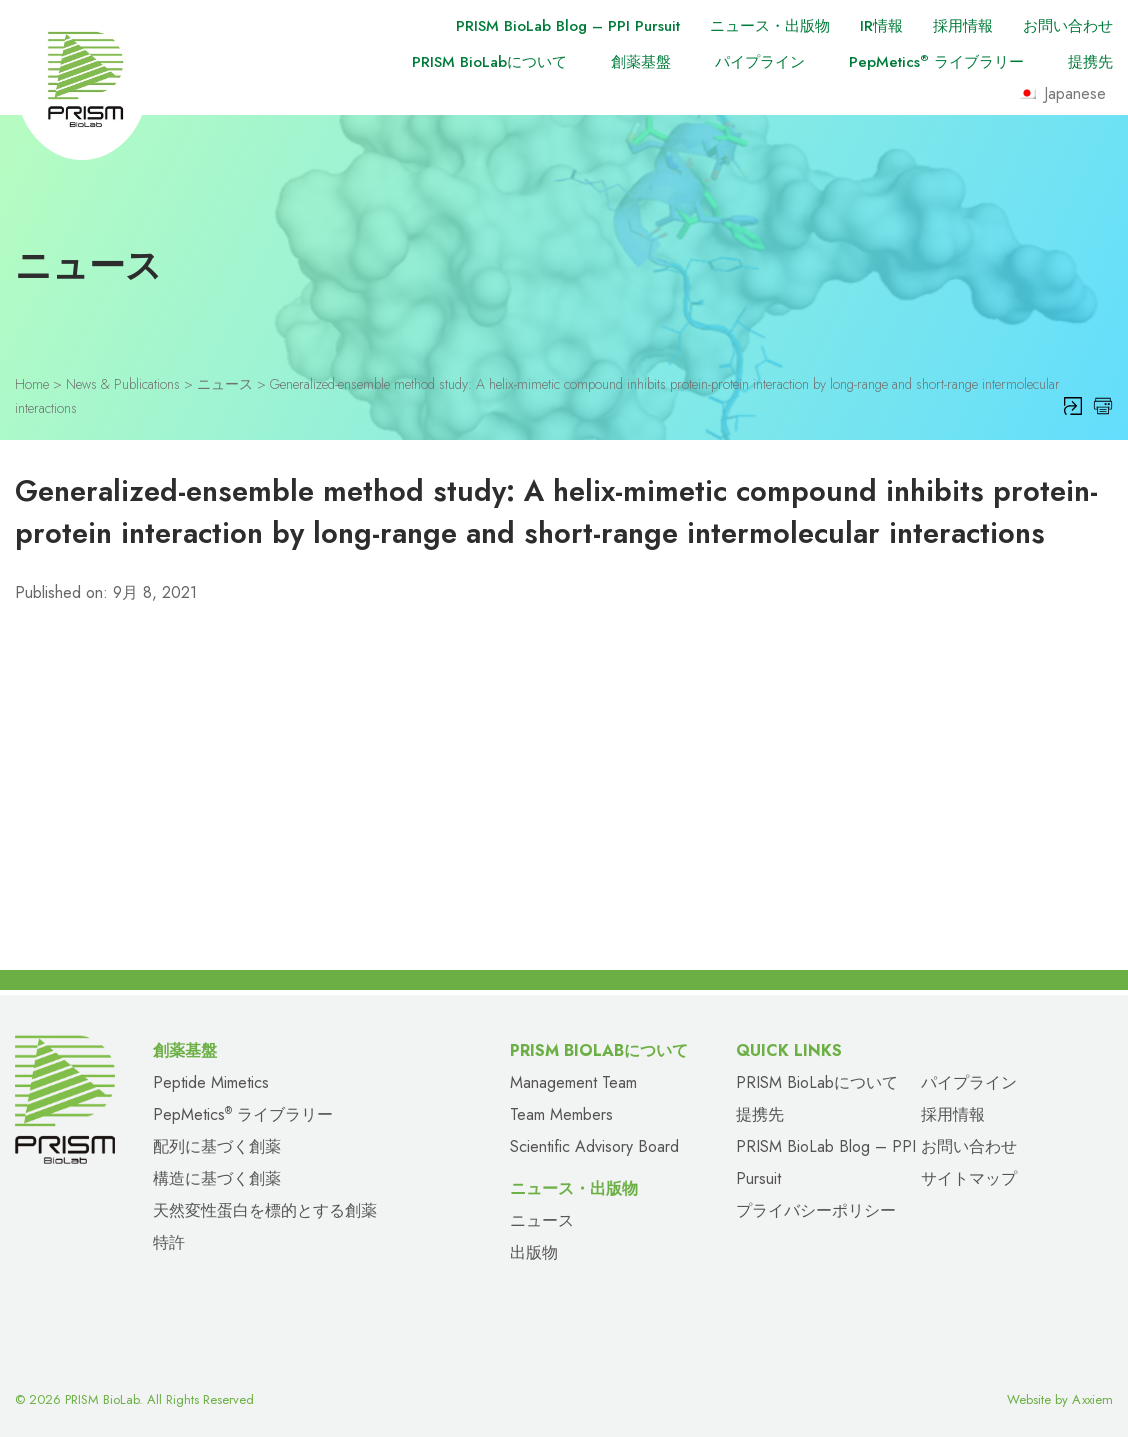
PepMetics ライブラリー (936, 62)
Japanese (1062, 93)
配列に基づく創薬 (217, 1146)
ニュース (542, 1220)
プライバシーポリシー (816, 1210)
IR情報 (881, 26)
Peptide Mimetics (211, 1082)
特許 (169, 1242)
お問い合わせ (1068, 26)
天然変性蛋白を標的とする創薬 (265, 1210)
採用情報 (963, 26)
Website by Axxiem (1060, 1399)
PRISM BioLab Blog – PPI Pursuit (568, 26)
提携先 (1090, 62)
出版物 (534, 1252)
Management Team (573, 1082)
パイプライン (760, 62)
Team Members (561, 1114)
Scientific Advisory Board (594, 1146)
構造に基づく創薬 (217, 1178)
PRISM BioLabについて (489, 62)
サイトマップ (969, 1178)
